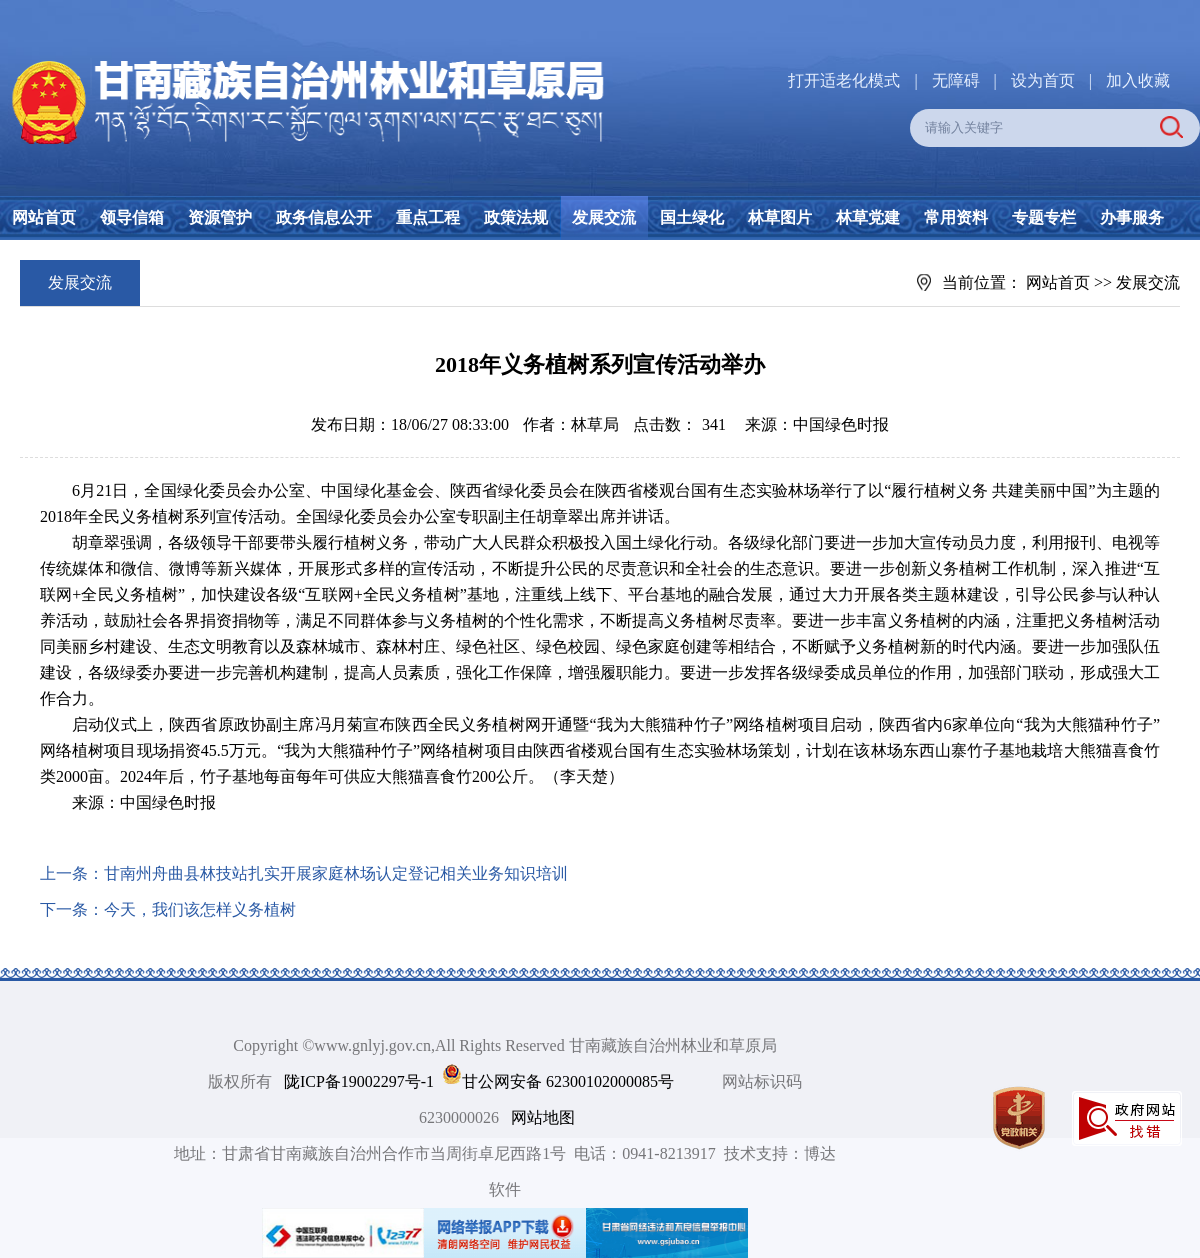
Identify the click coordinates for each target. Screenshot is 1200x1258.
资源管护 (220, 217)
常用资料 (956, 217)
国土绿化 (692, 217)
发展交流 (604, 217)
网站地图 (543, 1117)
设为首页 (1043, 80)
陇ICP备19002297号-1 (359, 1081)
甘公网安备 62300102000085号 (568, 1081)
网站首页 (44, 217)
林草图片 (780, 217)
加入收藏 (1138, 80)
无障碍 (956, 80)
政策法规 (516, 217)
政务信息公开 (324, 217)
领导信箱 (132, 217)
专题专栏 (1044, 217)
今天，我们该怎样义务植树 (200, 909)
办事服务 (1132, 217)
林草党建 (868, 217)
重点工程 (428, 217)
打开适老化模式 (844, 80)
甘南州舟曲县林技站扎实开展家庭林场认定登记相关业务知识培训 (336, 873)
